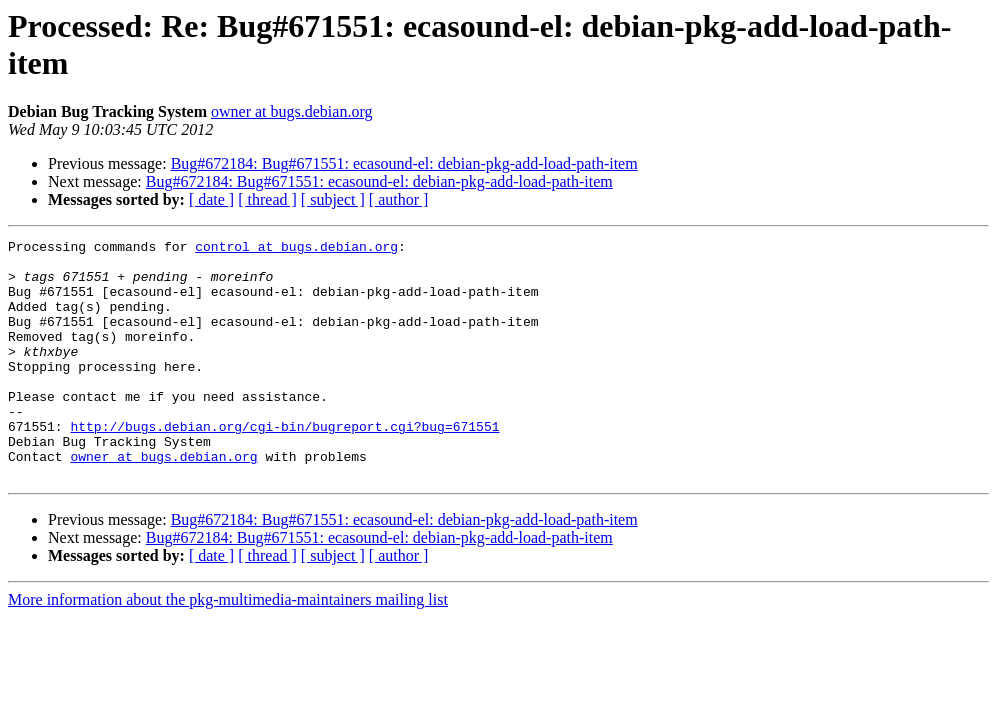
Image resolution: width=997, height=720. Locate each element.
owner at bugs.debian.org (291, 111)
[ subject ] (333, 199)
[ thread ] (267, 199)
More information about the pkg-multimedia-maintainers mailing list (228, 647)
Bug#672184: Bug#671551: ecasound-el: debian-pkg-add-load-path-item (404, 163)
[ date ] (211, 199)
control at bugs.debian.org (296, 249)
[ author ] (399, 199)
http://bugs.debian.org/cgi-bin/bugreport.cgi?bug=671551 (284, 465)
